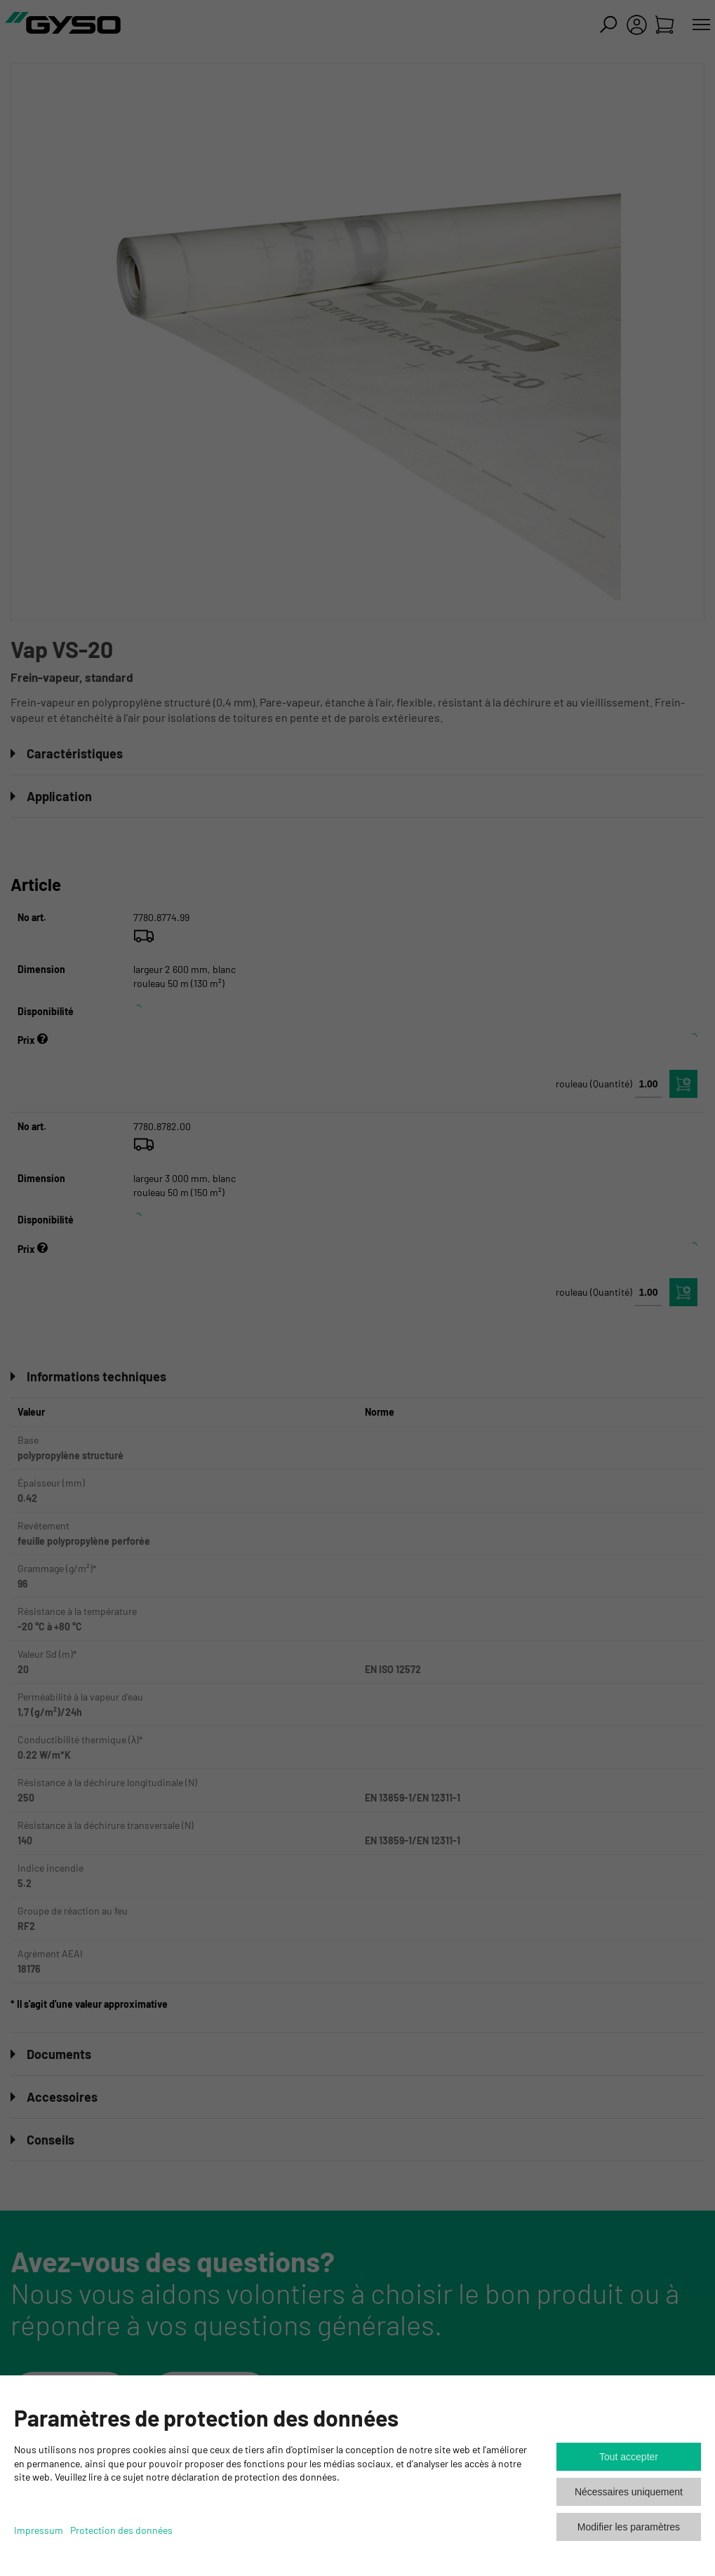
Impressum (38, 2530)
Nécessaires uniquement (629, 2491)
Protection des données (121, 2530)
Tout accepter (628, 2456)
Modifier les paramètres (628, 2527)
